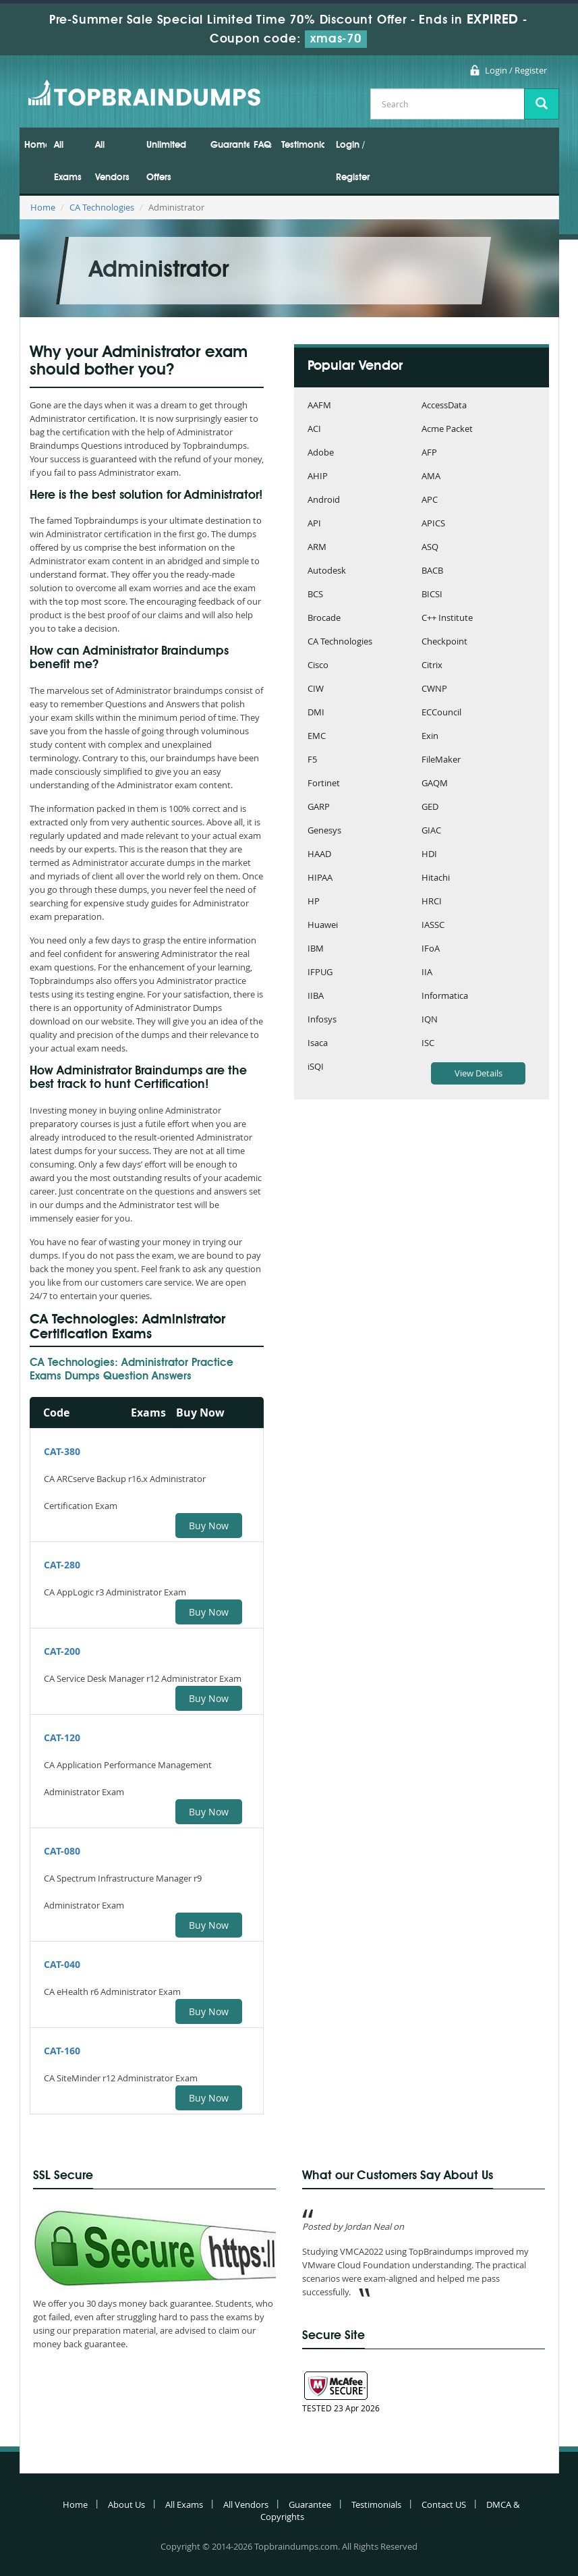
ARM (317, 548)
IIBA (316, 996)
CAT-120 (62, 1737)
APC (430, 500)
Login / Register (516, 70)
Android (324, 500)
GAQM (435, 784)
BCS (315, 595)
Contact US (444, 2504)
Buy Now (209, 1525)
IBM (316, 949)
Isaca (318, 1044)
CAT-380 (62, 1451)
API (314, 524)
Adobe (321, 453)
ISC (428, 1044)
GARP (319, 807)
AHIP (318, 477)
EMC (317, 737)
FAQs (263, 145)
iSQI (316, 1067)
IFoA (431, 949)
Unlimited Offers (166, 161)
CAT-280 (62, 1564)
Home (35, 145)
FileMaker (441, 760)
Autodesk (327, 571)
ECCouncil (441, 713)
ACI (314, 429)
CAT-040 (62, 1964)
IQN (430, 1020)
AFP (429, 453)
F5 (312, 760)
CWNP (434, 689)
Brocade (324, 618)
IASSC (433, 926)
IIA (427, 973)
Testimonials (302, 145)
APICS (433, 524)
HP (314, 902)
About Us (126, 2504)
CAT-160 (62, 2050)
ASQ (430, 548)
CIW (316, 689)
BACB (432, 571)
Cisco (318, 666)
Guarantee (229, 145)
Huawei (323, 926)
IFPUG (320, 973)
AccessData (444, 406)
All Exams (68, 161)
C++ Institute (447, 618)
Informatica (445, 996)
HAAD (319, 855)
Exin (430, 737)
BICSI (432, 595)
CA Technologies (101, 207)
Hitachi (436, 878)
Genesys (324, 831)
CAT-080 (62, 1850)
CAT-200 (62, 1651)
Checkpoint (444, 642)
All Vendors (112, 161)
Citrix (432, 666)
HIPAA (320, 878)
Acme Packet (447, 429)
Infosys (322, 1020)
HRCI (432, 902)
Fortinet (324, 784)
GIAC (431, 831)
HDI (429, 855)
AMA (431, 477)
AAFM (319, 406)
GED (430, 807)
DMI (316, 713)
